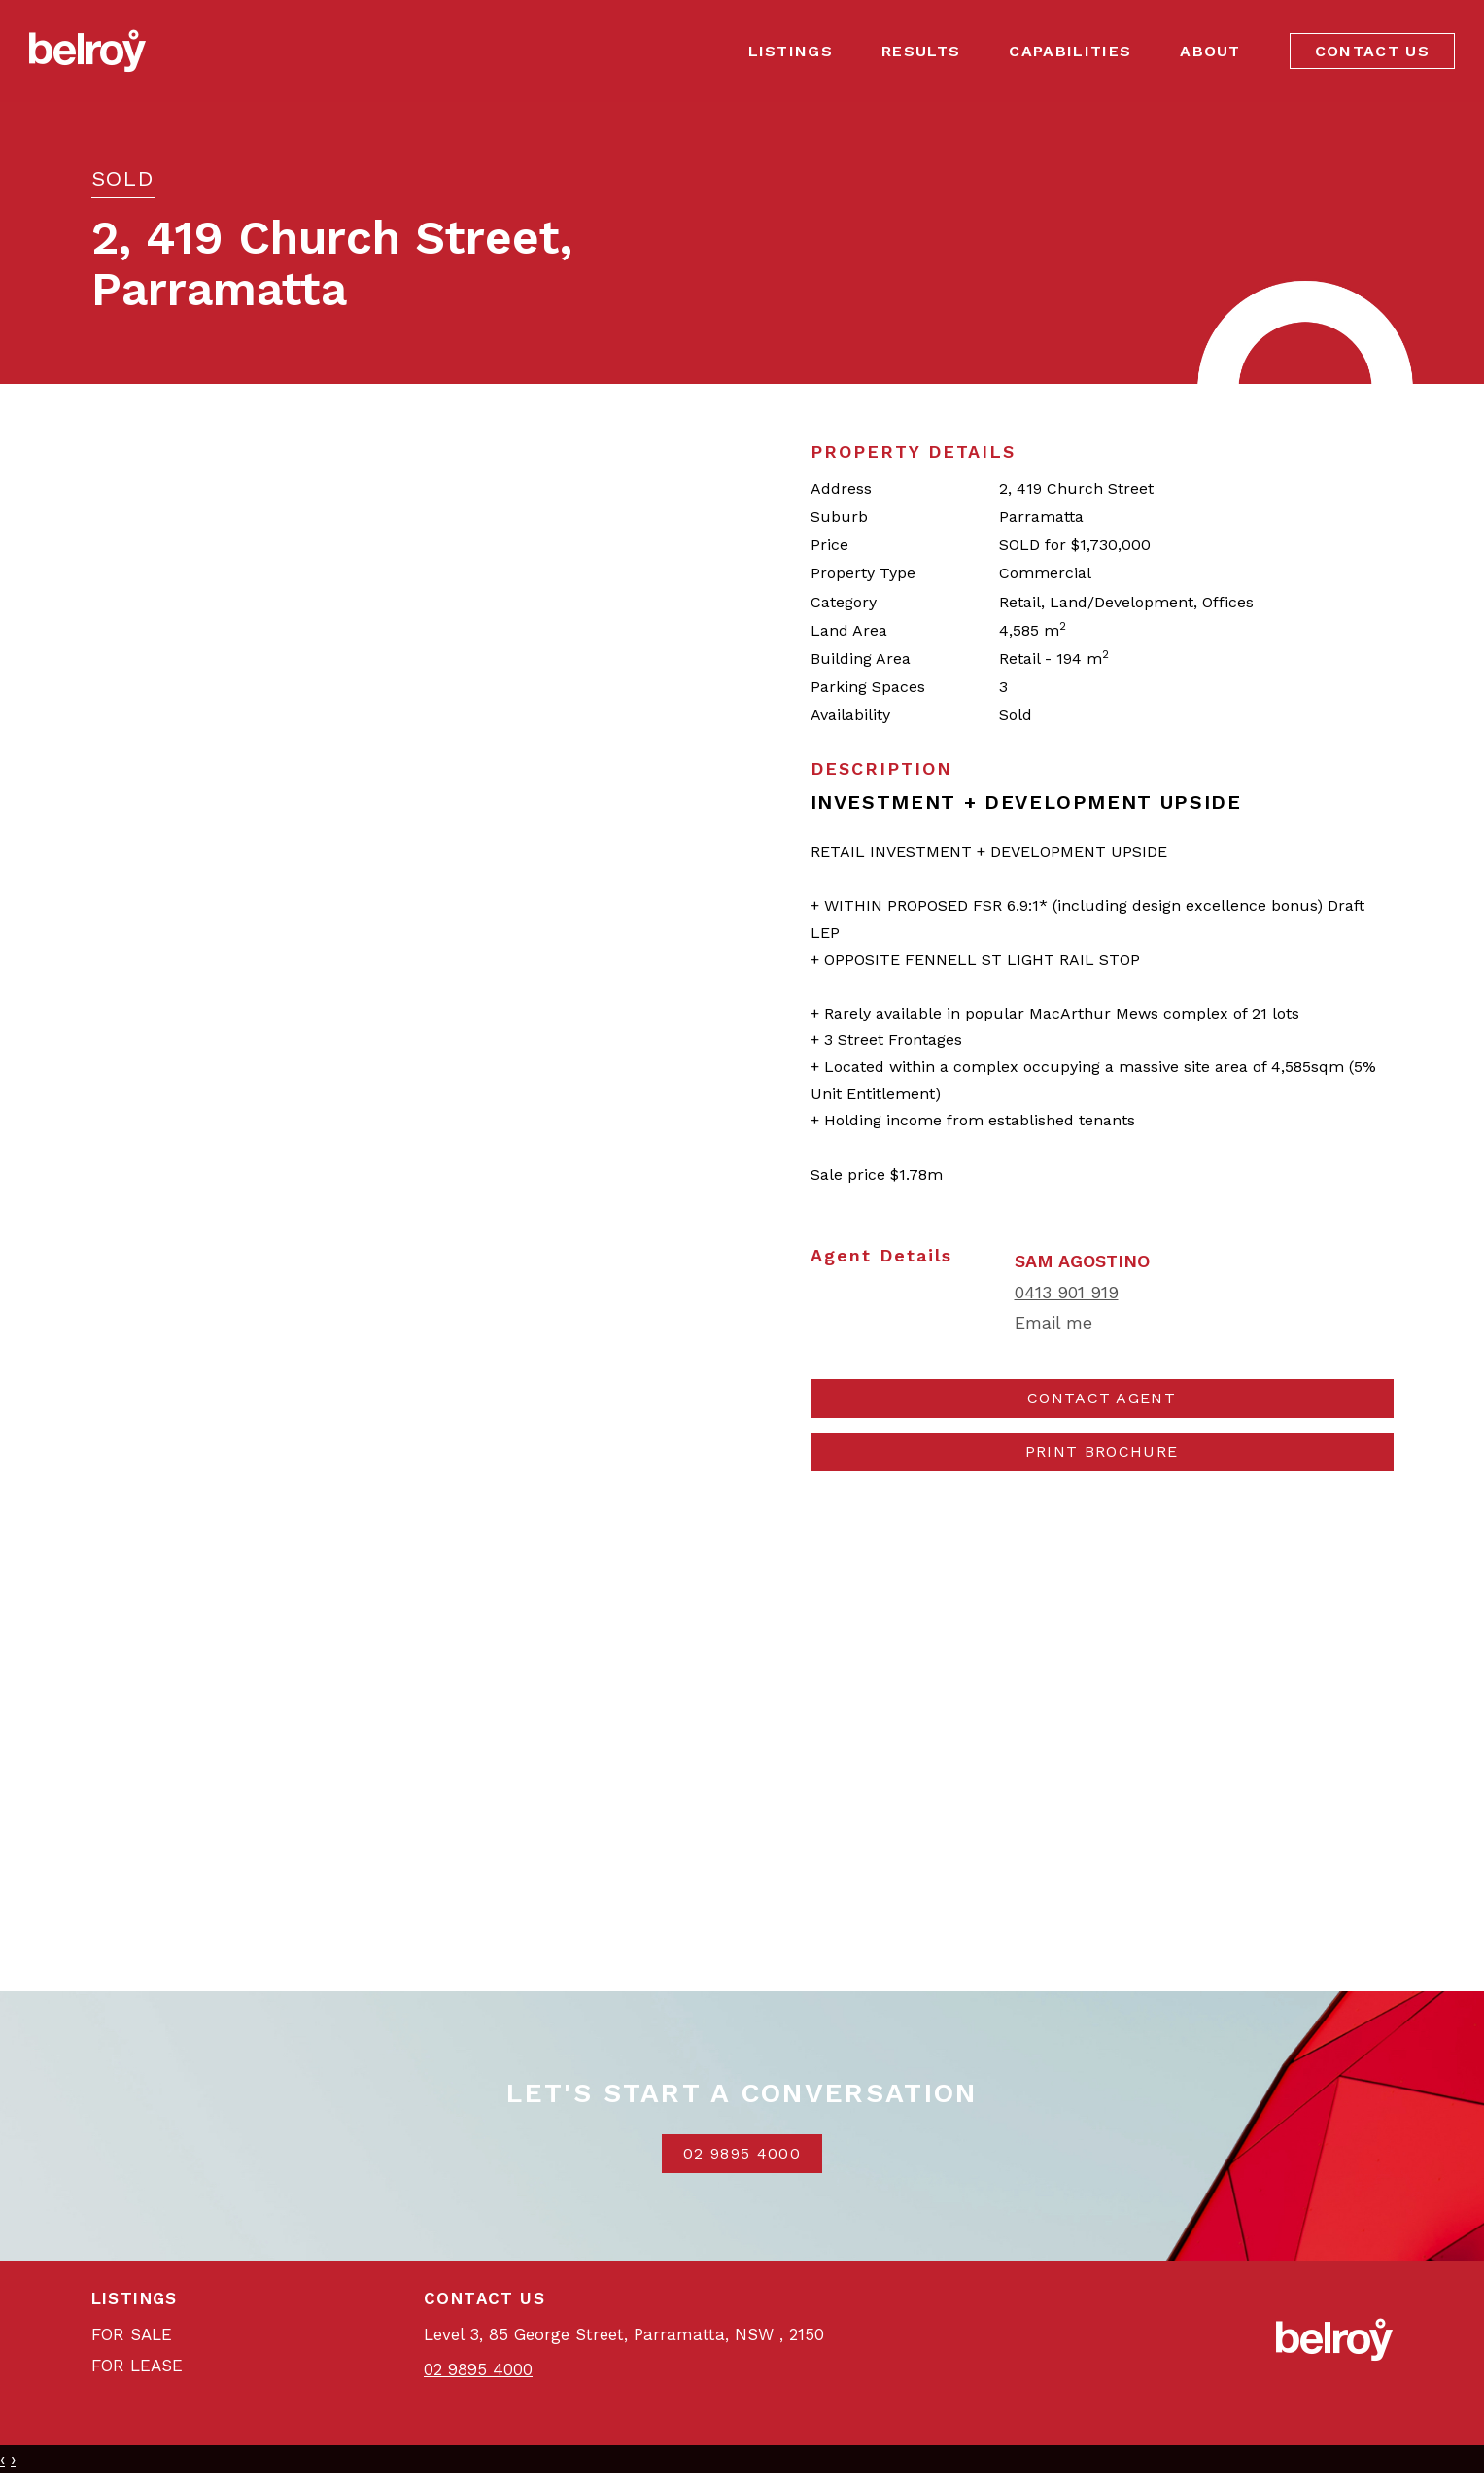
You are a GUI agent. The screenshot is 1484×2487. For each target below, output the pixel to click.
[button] (1102, 1452)
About (1210, 51)
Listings (791, 51)
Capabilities (1070, 51)
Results (920, 51)
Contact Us (1372, 51)
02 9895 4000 (742, 2153)
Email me (1053, 1322)
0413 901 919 (1067, 1292)
